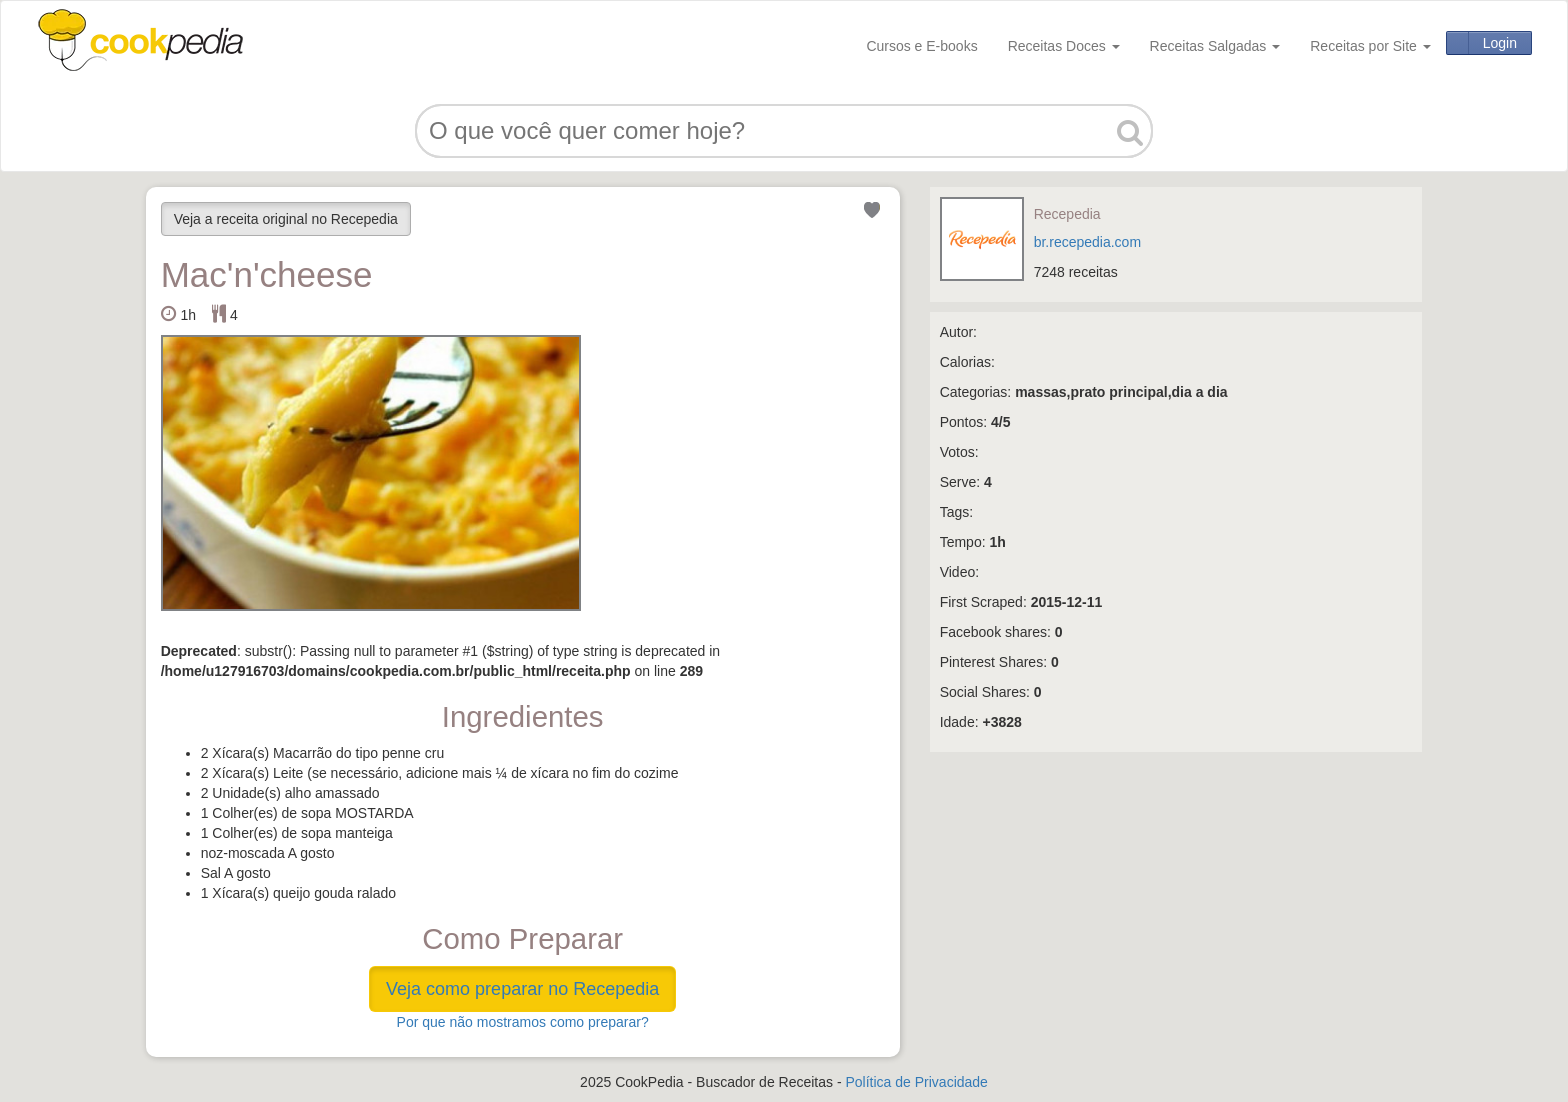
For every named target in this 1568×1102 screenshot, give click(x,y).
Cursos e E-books (921, 46)
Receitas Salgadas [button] (1215, 46)
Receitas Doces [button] (1064, 46)
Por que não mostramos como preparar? (523, 1022)
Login (1500, 43)
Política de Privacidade (916, 1082)
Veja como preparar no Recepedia (522, 989)
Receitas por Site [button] (1370, 46)
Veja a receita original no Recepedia (286, 219)
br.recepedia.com (1087, 242)
